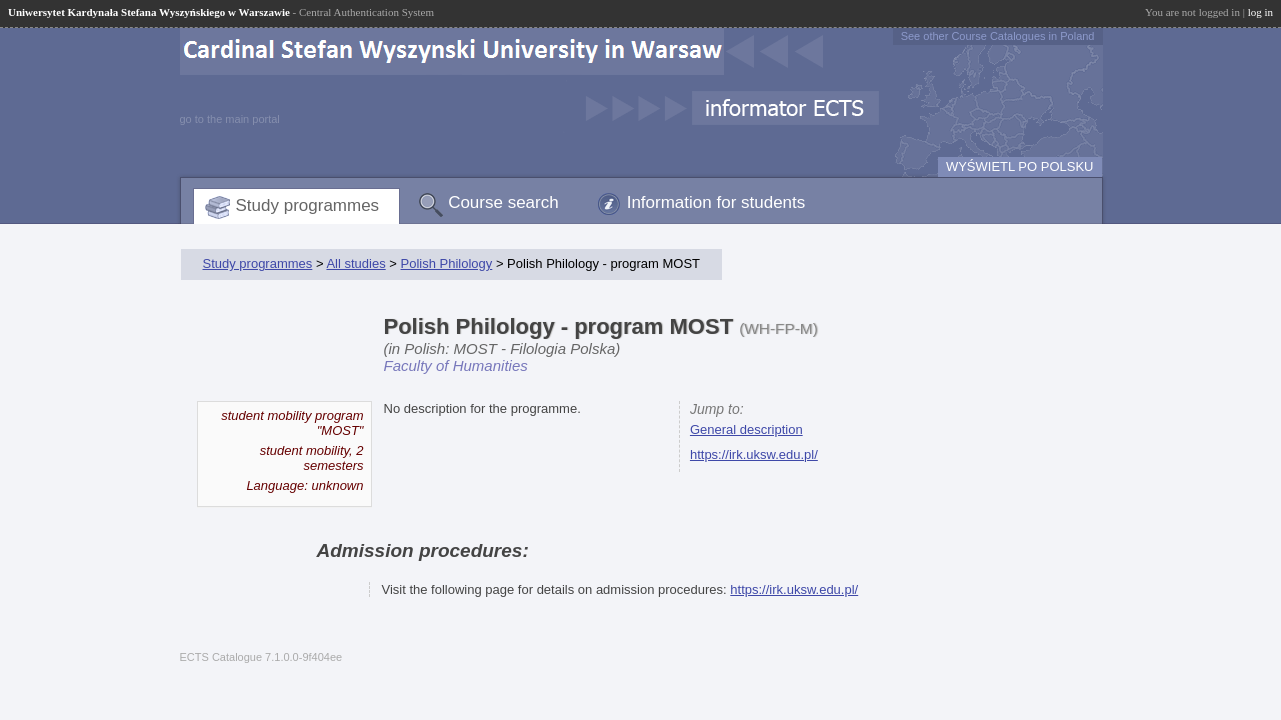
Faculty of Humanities (456, 365)
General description (746, 429)
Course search (503, 202)
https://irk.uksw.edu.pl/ (754, 454)
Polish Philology (447, 263)
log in (1260, 12)
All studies (355, 263)
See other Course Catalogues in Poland (998, 36)
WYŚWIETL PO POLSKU (1020, 166)
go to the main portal (230, 119)
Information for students (716, 202)
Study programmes (308, 205)
